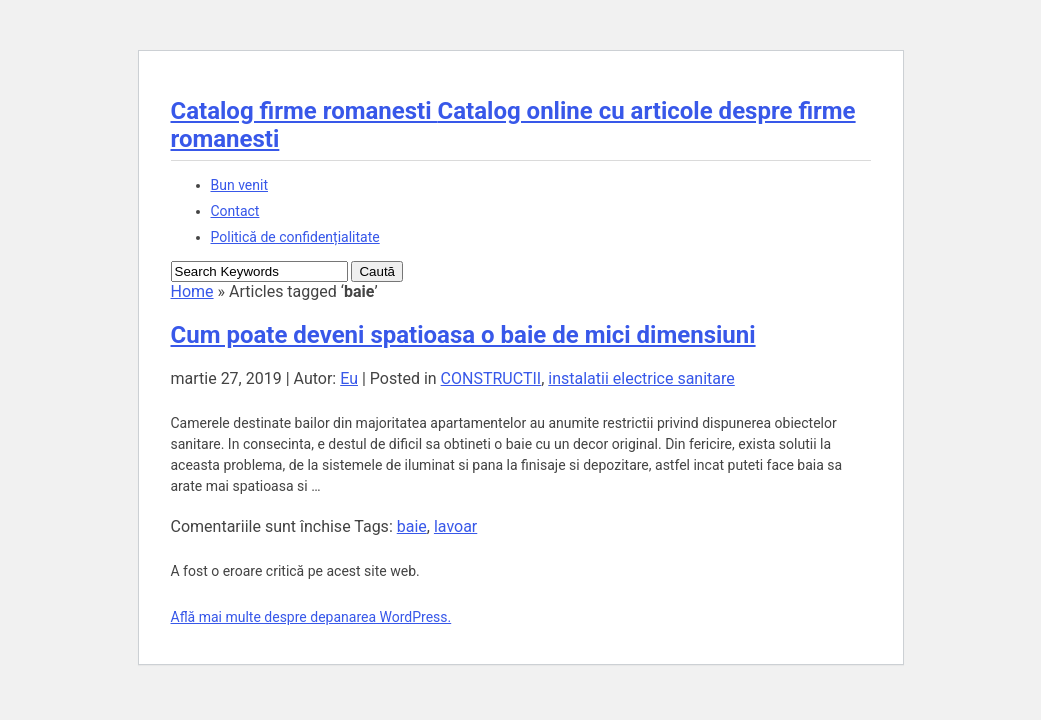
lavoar (455, 526)
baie (412, 526)
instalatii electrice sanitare (641, 378)
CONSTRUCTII (491, 378)
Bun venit (239, 185)
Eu (349, 378)
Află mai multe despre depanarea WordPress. (311, 617)
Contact (235, 211)
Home (192, 291)
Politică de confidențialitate (295, 237)
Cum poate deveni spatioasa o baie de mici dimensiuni (463, 335)
